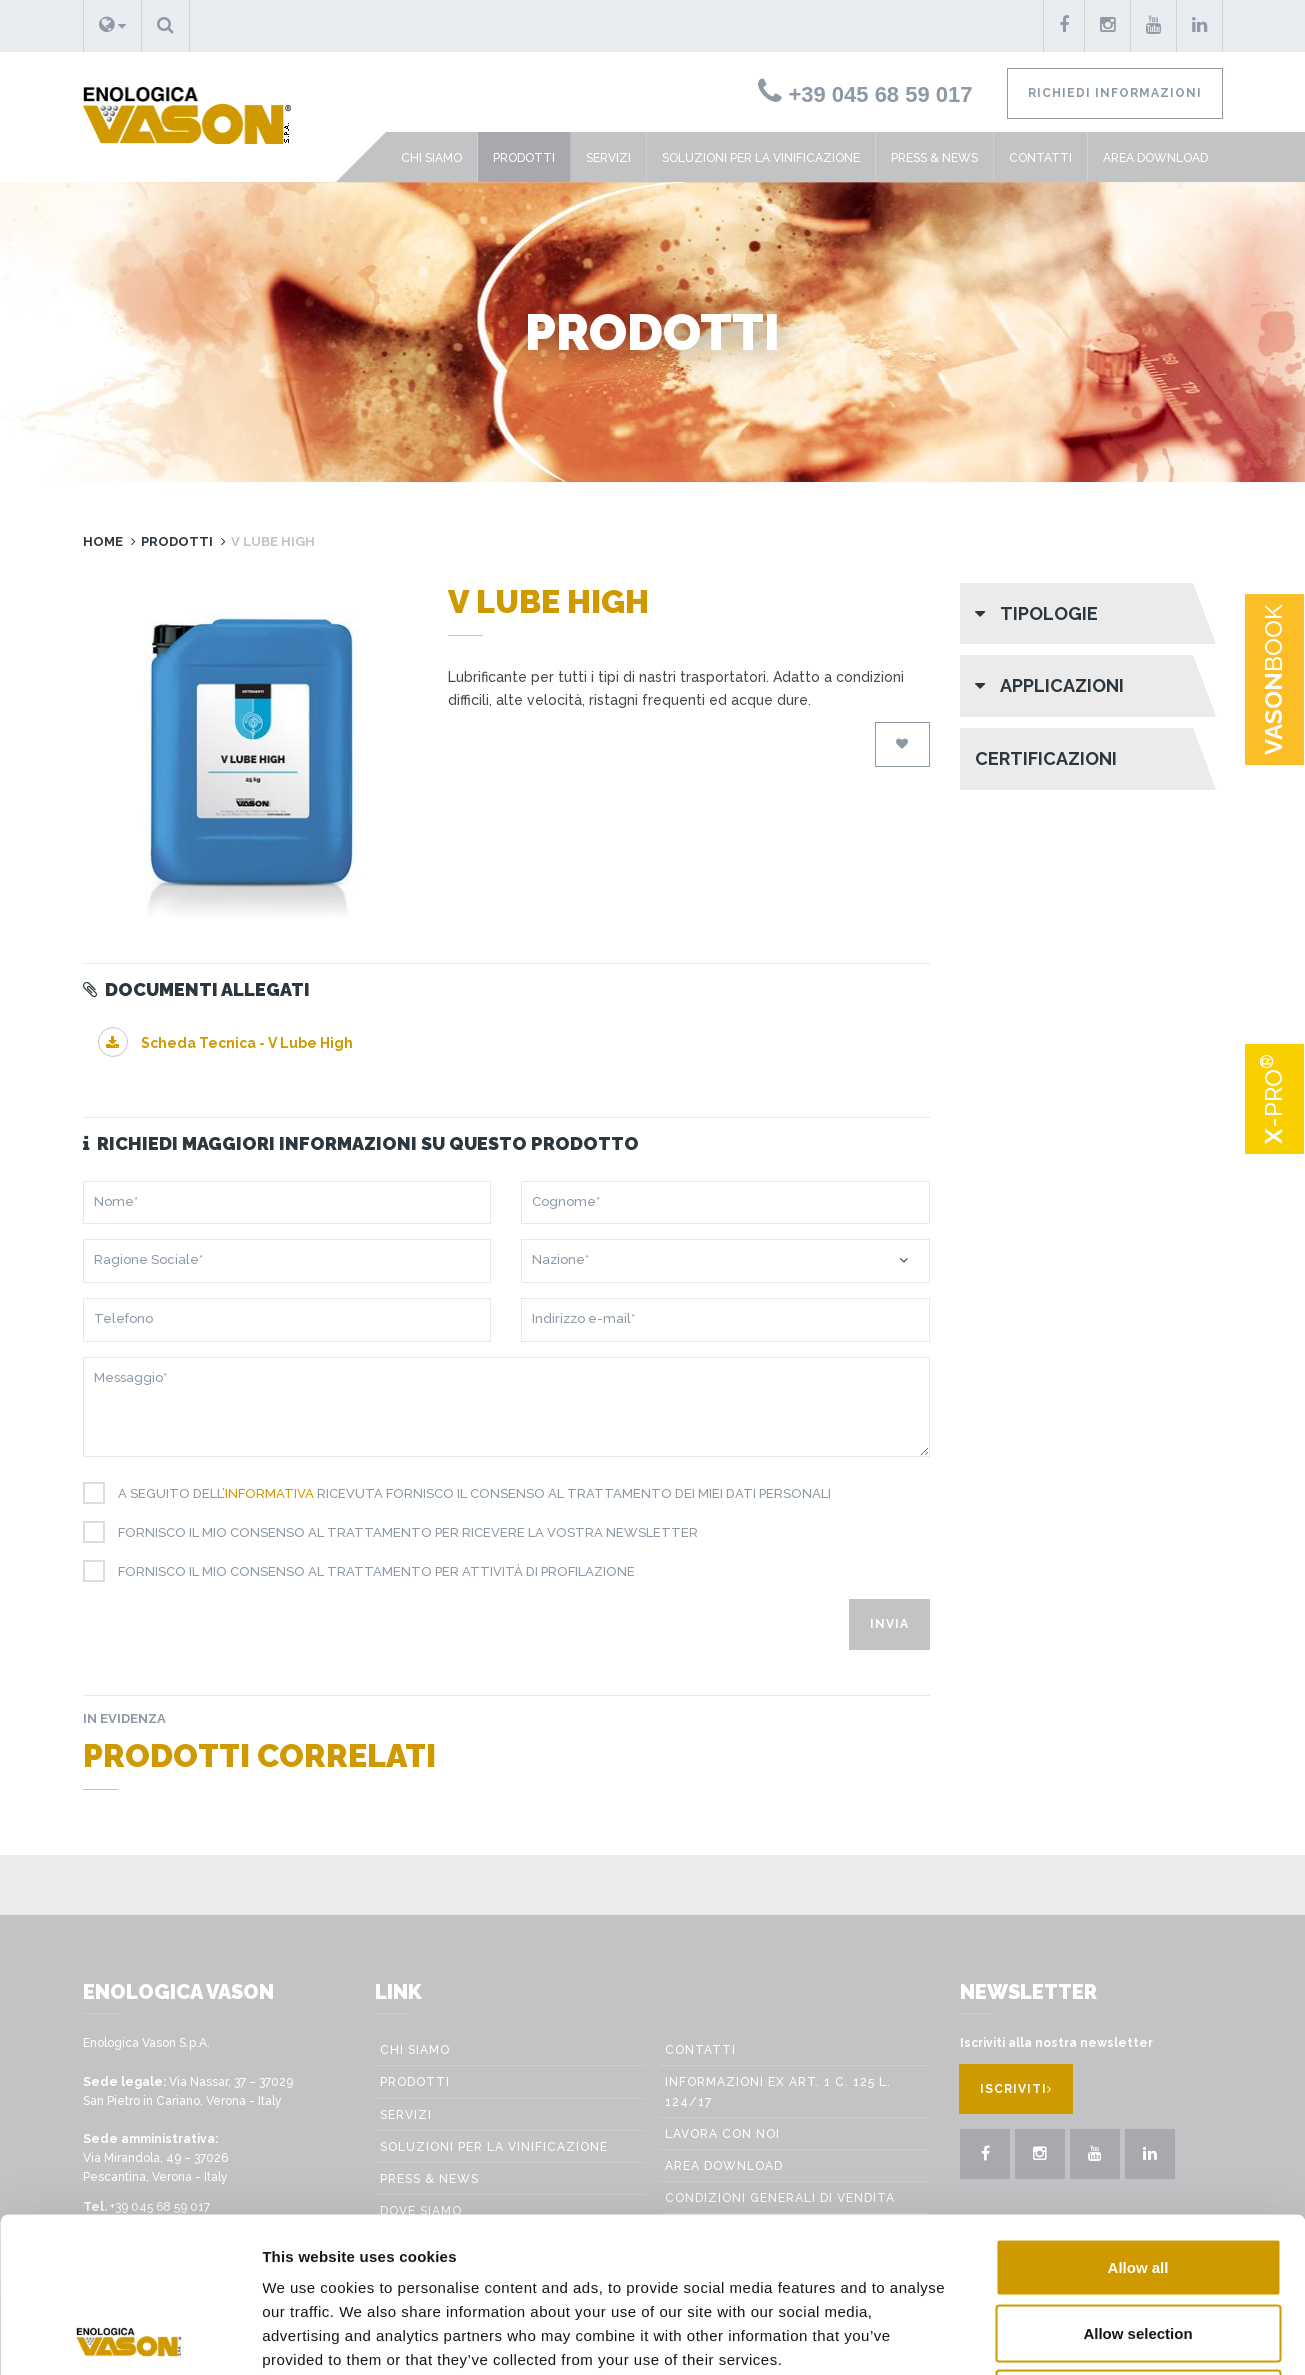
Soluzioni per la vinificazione (761, 158)
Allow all (1138, 2112)
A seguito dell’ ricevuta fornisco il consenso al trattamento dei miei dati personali (467, 1494)
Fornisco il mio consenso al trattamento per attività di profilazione (369, 1572)
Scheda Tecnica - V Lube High (225, 1043)
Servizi (608, 158)
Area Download (1155, 158)
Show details (1131, 2335)
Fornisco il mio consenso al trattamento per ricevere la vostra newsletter (400, 1533)
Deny (1138, 2243)
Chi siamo (431, 158)
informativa (269, 1493)
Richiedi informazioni (1115, 93)
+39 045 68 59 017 (865, 94)
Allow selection (1137, 2178)
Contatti (1040, 158)
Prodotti (524, 158)
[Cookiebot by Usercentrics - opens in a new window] (129, 2336)
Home (103, 541)
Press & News (934, 158)
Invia (889, 1624)
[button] (112, 26)
